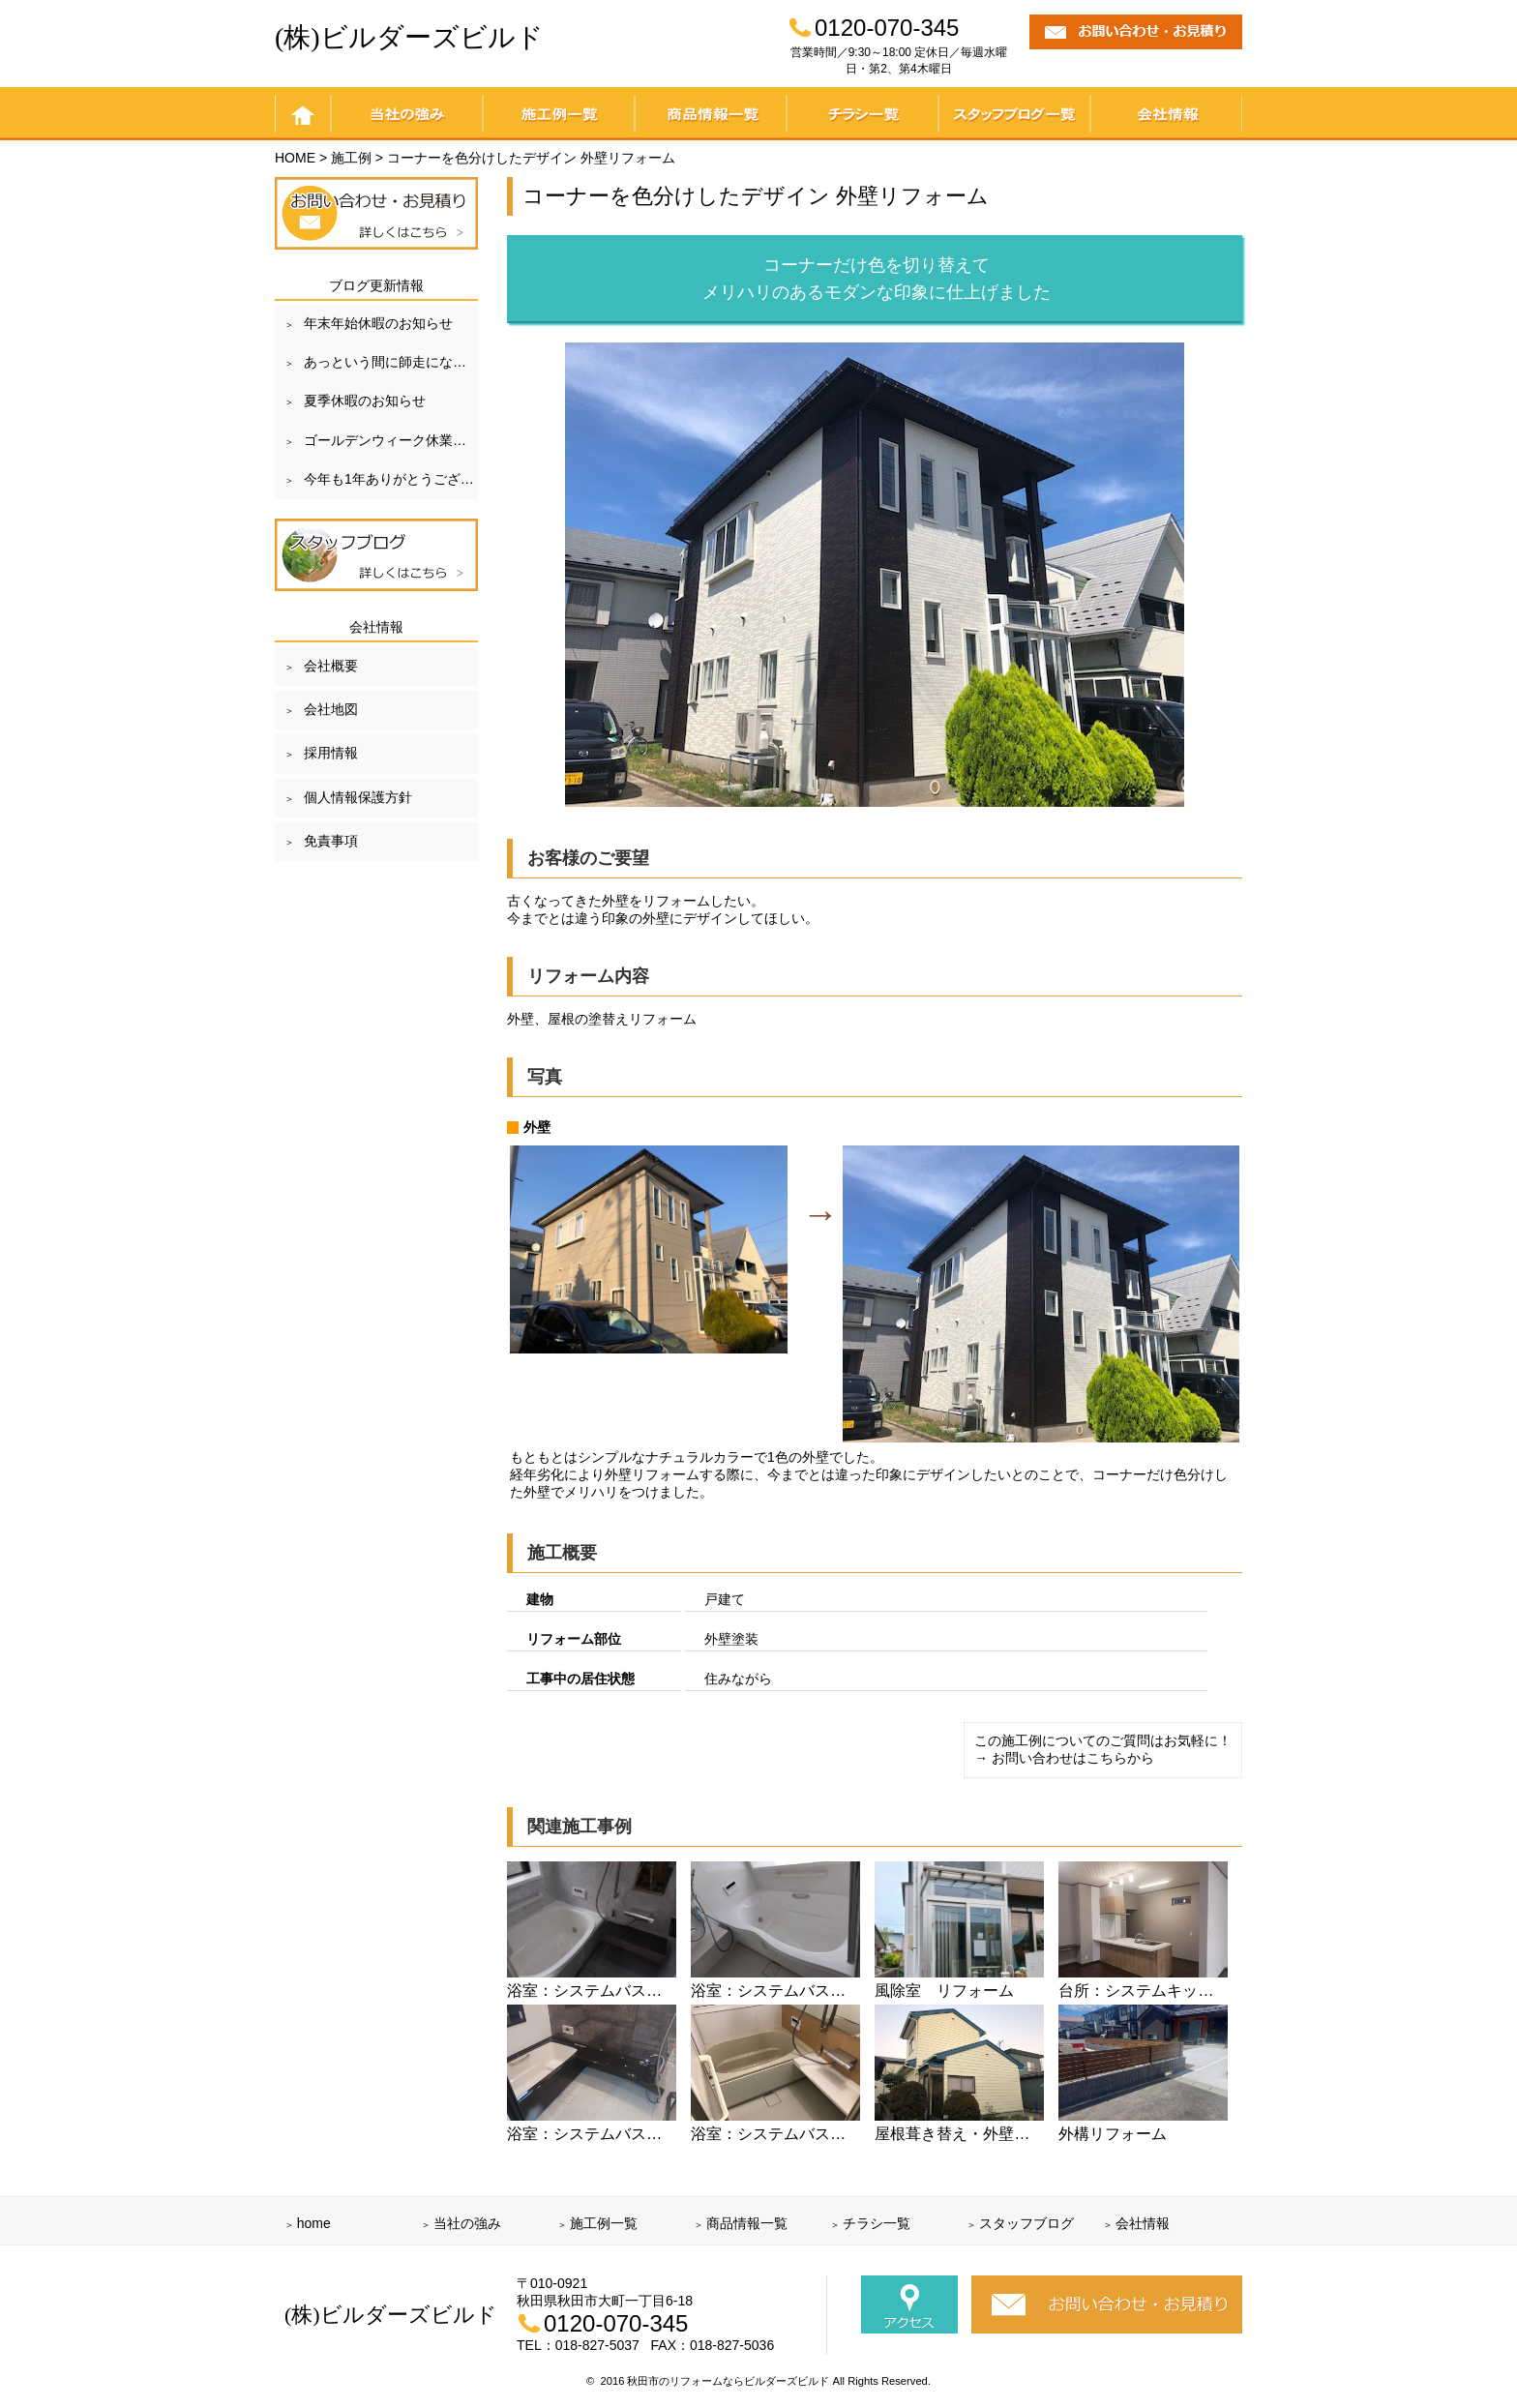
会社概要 (331, 665)
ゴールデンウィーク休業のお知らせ (391, 440)
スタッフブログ (1026, 2223)
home (303, 113)
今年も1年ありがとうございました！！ (391, 479)
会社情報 (1166, 113)
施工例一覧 (559, 113)
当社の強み (407, 113)
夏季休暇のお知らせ (365, 400)
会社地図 (331, 709)
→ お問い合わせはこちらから (1064, 1758)
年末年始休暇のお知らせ (378, 323)
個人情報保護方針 (358, 797)
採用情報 (331, 752)
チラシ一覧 (862, 113)
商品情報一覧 (711, 113)
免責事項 (331, 840)
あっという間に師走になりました (391, 362)
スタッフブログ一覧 (1014, 113)
